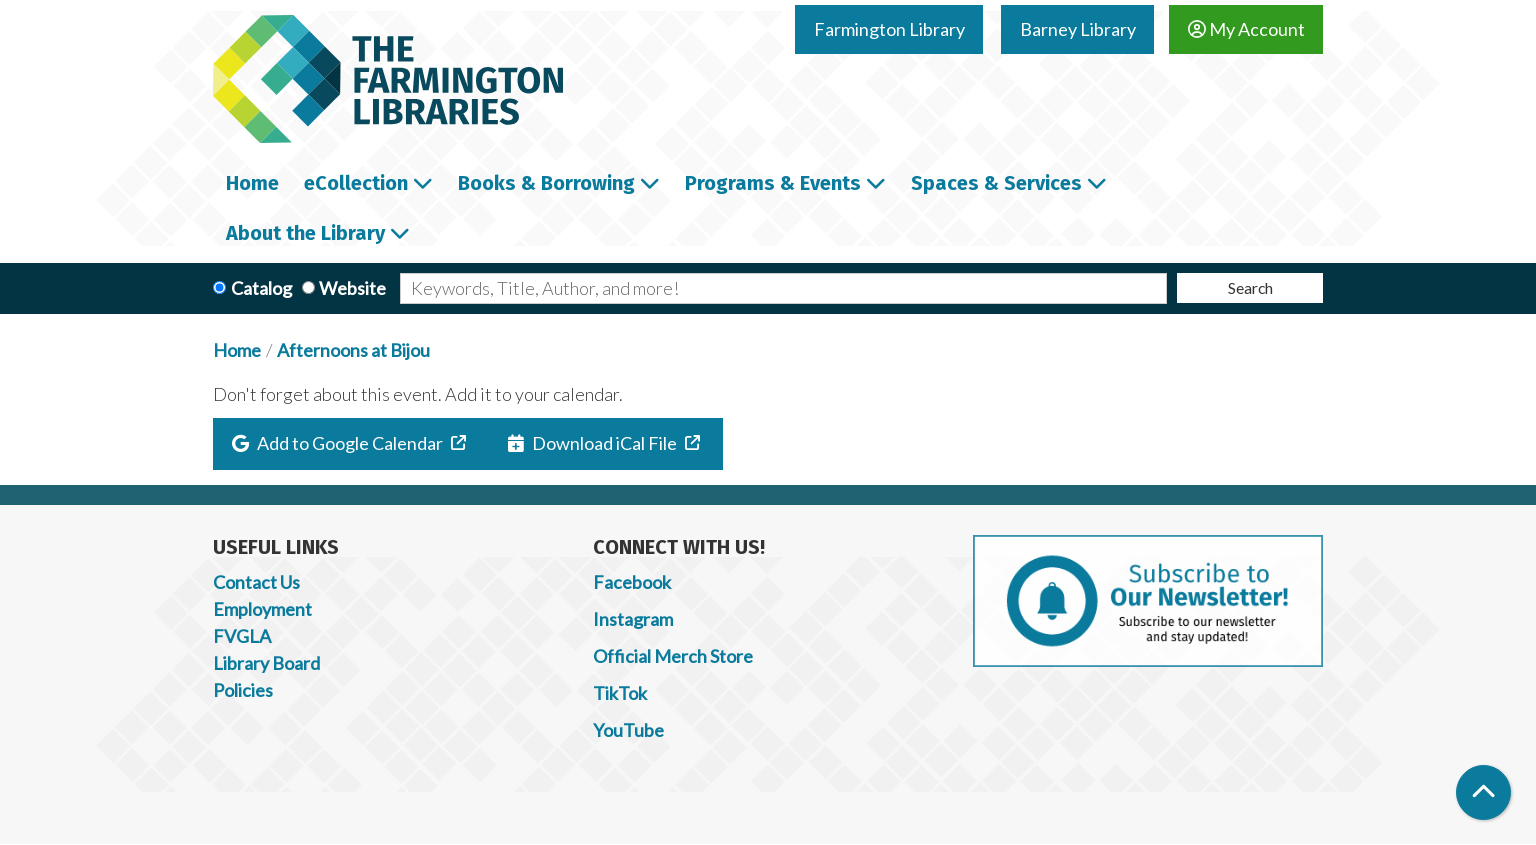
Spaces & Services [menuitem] (996, 183)
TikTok (620, 693)
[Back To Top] (1483, 792)
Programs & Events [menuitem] (773, 183)
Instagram (633, 619)
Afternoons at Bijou (353, 350)
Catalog (261, 288)
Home (237, 350)
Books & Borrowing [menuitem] (546, 183)
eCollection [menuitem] (356, 183)
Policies (243, 690)
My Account (1246, 29)
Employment (262, 609)
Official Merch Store (673, 656)
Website (352, 288)
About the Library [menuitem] (305, 233)
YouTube (628, 730)
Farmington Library (889, 29)
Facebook (632, 582)
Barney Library (1078, 29)
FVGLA (242, 636)
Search (1250, 287)
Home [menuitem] (252, 183)
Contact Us (256, 582)
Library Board (266, 663)
